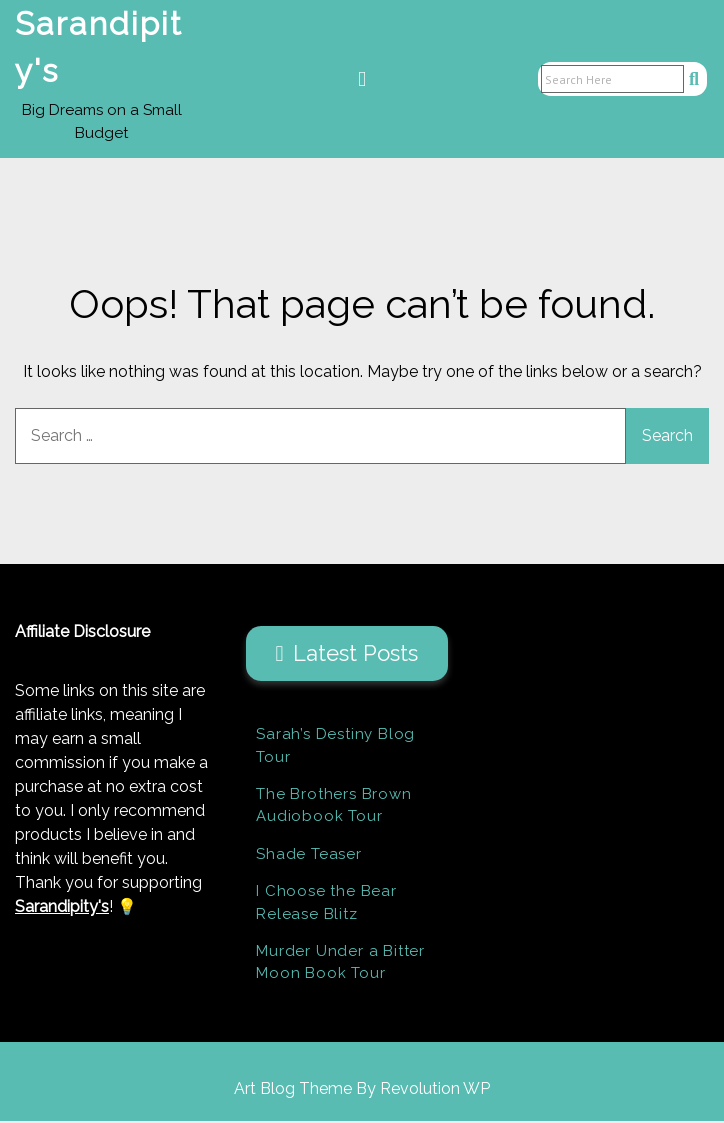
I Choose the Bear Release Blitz (326, 904)
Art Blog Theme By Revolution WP (362, 1090)
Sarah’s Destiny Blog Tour (335, 747)
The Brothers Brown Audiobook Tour (333, 807)
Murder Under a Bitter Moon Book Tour (340, 964)
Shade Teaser (309, 856)
